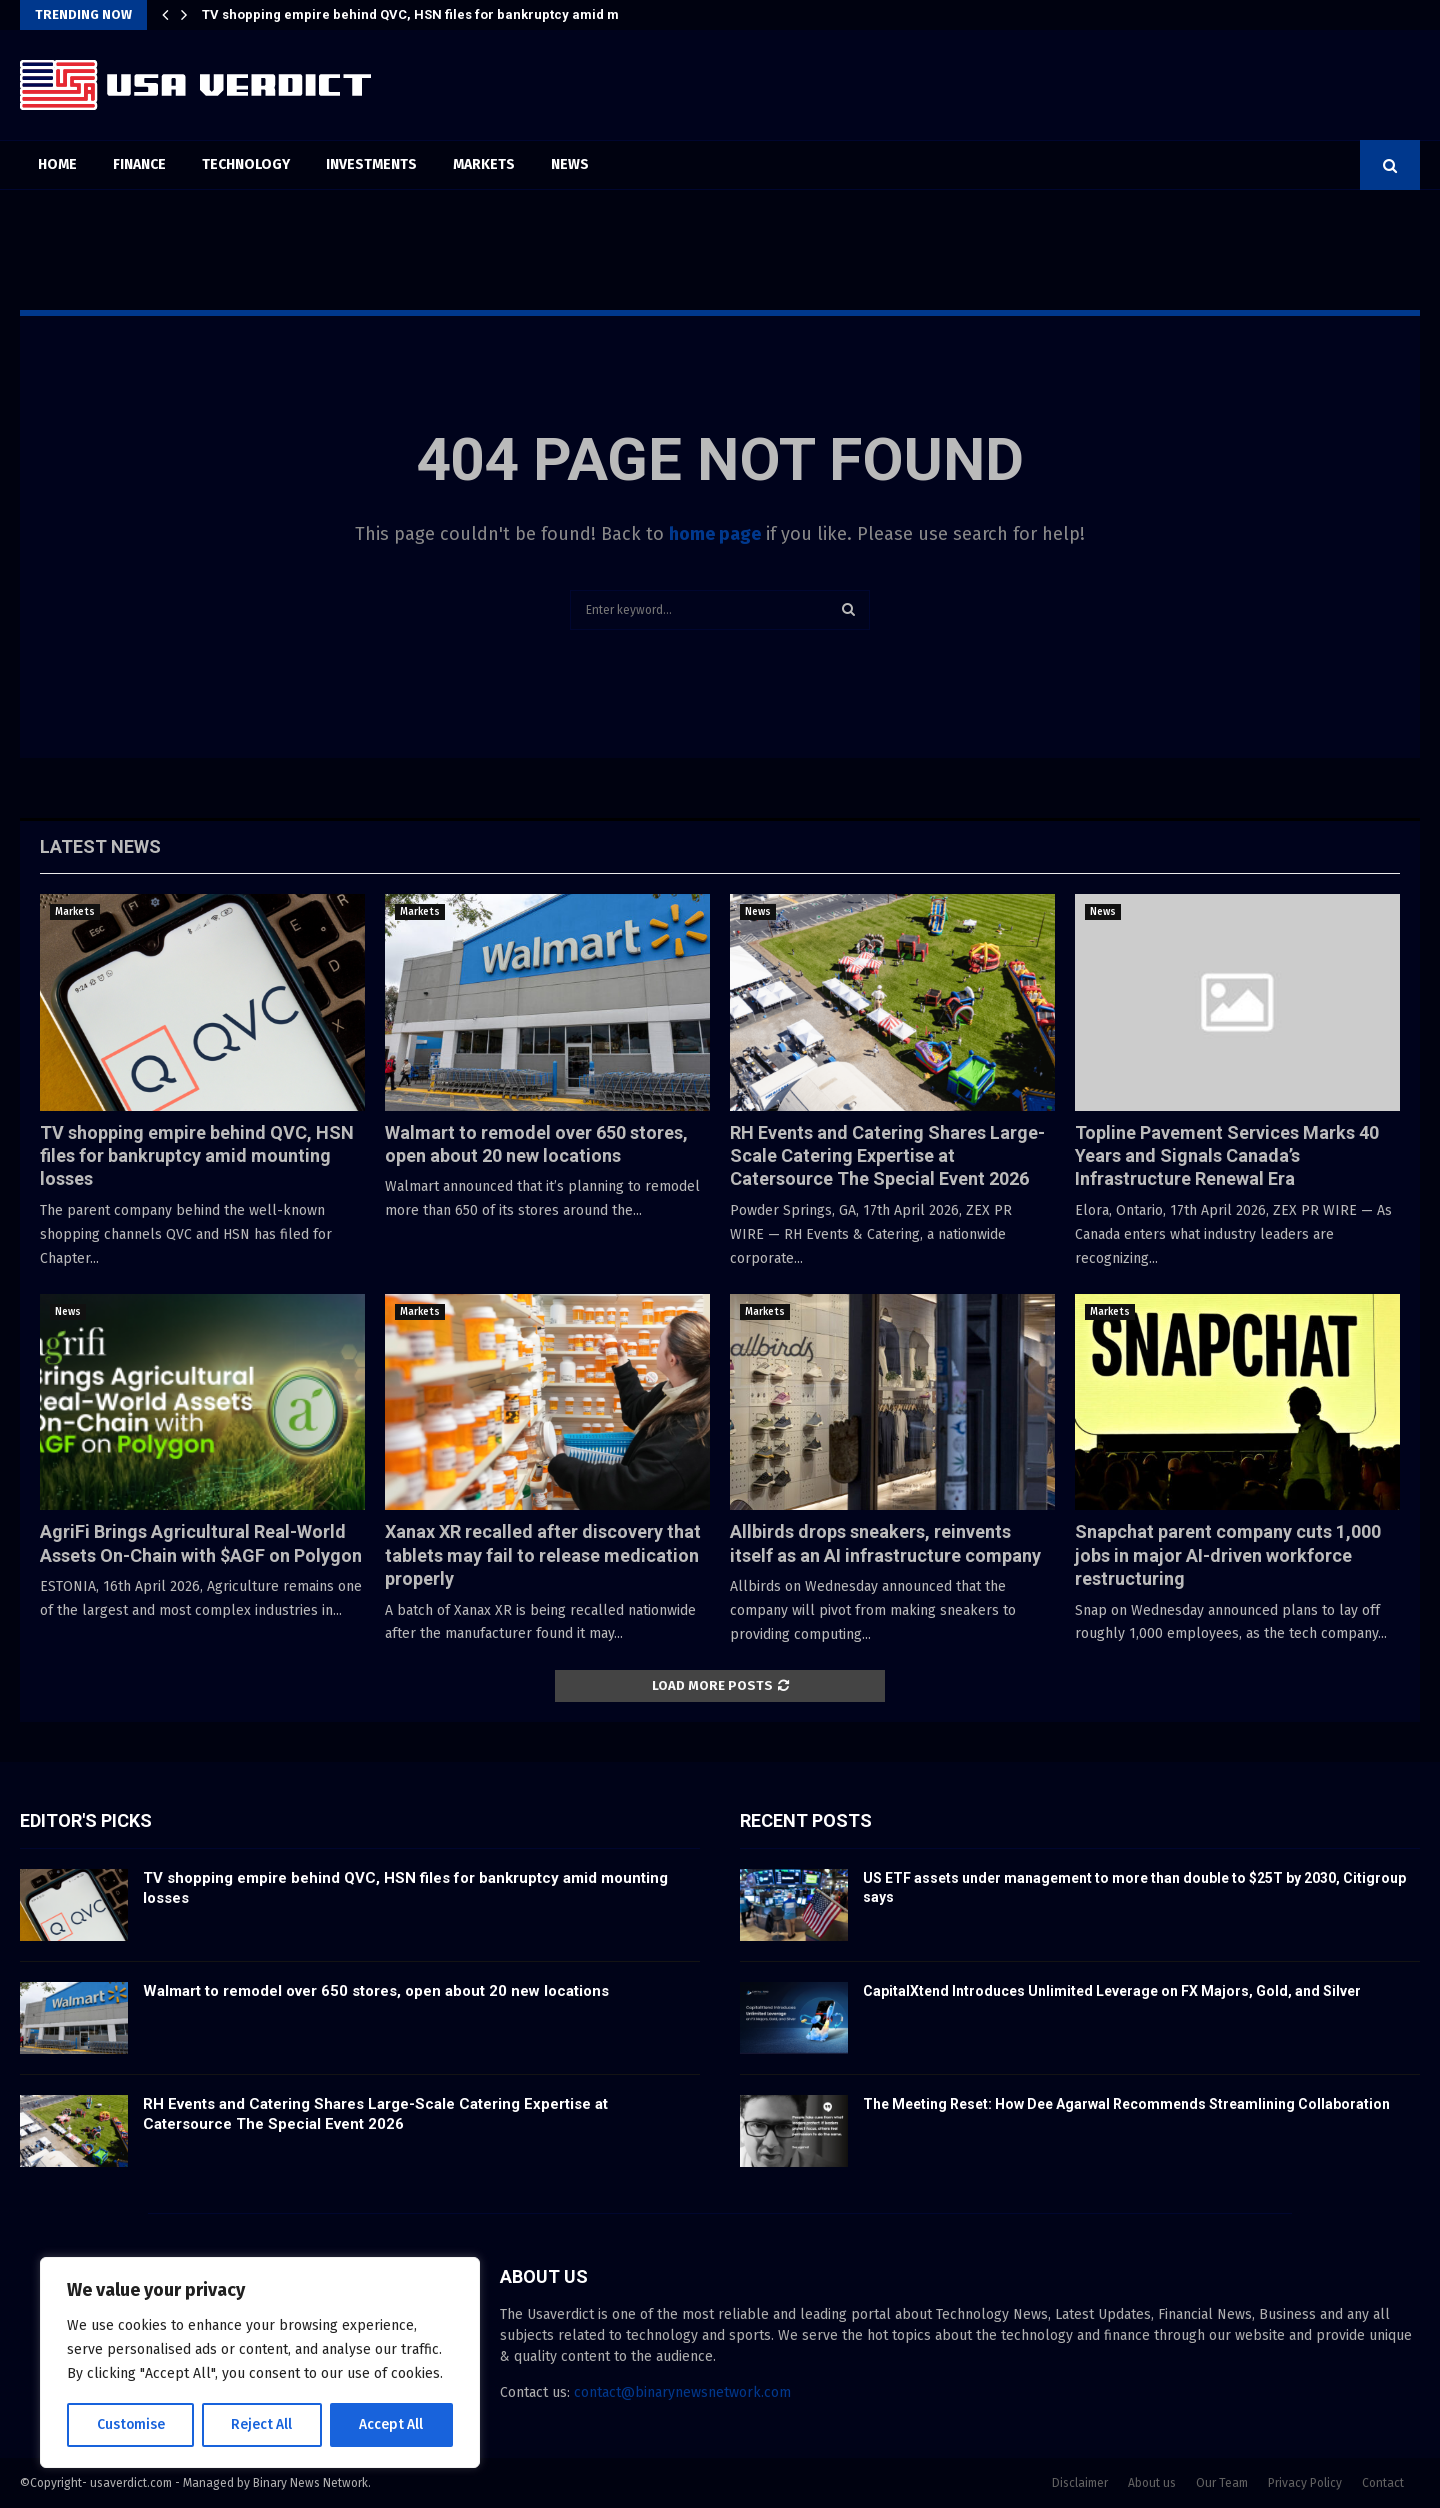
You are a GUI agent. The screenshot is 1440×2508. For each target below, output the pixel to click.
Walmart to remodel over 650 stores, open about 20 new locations (376, 1991)
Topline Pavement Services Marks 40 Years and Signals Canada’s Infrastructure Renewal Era (1227, 1156)
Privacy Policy (1305, 2483)
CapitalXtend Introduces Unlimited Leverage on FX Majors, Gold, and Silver (1112, 1991)
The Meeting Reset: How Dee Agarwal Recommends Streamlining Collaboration (1126, 2104)
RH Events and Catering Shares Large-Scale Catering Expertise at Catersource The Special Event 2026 (887, 1156)
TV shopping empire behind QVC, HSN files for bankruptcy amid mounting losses (456, 14)
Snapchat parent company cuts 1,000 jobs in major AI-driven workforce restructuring (1228, 1555)
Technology (246, 164)
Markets (484, 164)
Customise (130, 2424)
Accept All (391, 2424)
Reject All (262, 2424)
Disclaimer (1080, 2483)
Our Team (1222, 2483)
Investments (371, 164)
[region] (260, 2363)
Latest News (100, 846)
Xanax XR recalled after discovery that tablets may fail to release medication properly (543, 1555)
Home (57, 164)
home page (715, 534)
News (570, 164)
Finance (139, 164)
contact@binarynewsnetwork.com (682, 2392)
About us (1152, 2483)
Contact (1383, 2483)
